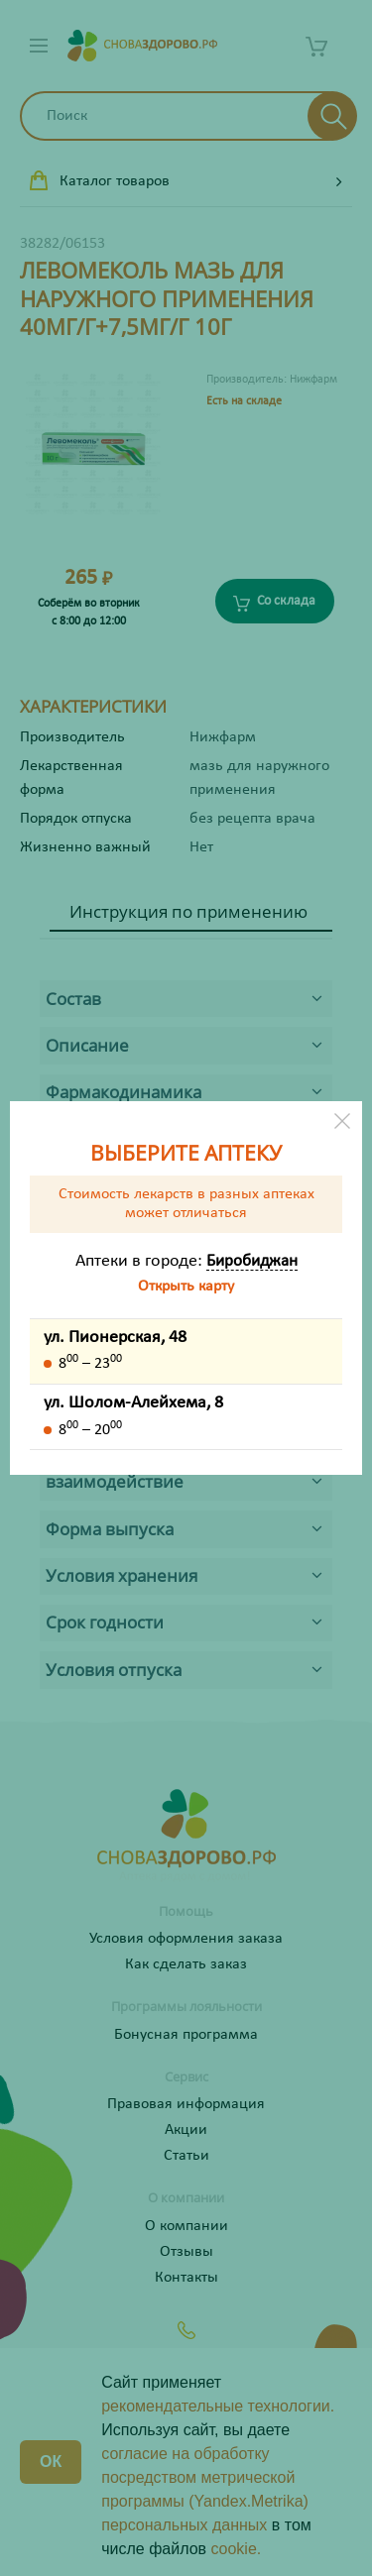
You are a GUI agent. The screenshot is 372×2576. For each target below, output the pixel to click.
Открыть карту (186, 1286)
